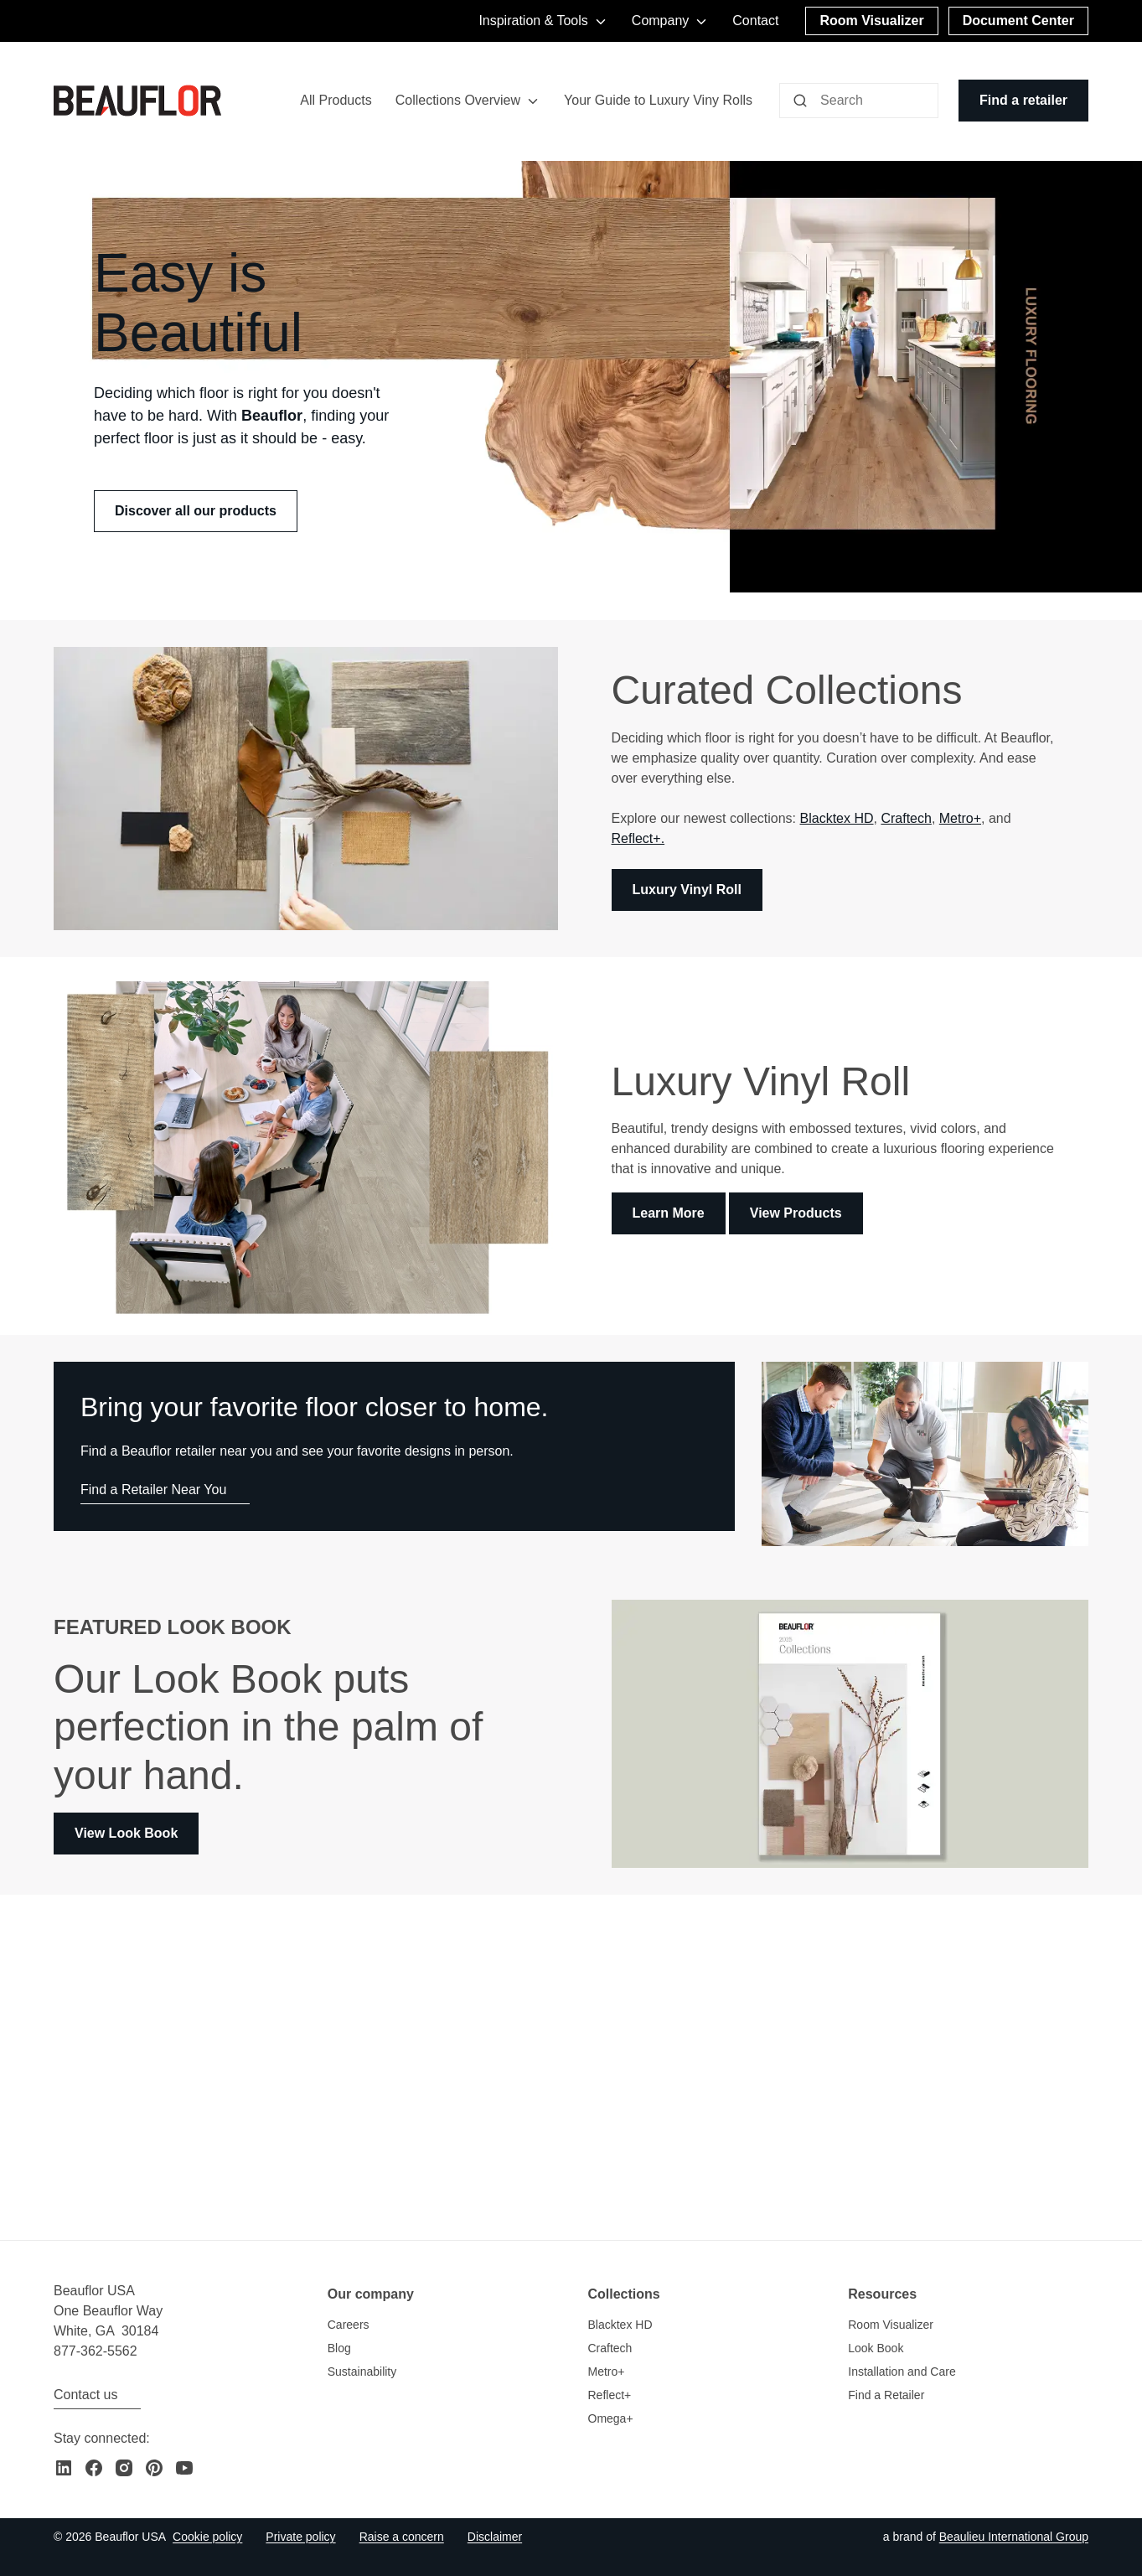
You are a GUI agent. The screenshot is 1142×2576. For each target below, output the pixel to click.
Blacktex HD (837, 818)
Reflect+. (638, 838)
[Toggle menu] (532, 101)
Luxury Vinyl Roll (687, 889)
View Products (796, 1214)
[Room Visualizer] (871, 21)
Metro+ (960, 818)
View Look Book (126, 1833)
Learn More (669, 1214)
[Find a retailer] (1023, 101)
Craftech (906, 818)
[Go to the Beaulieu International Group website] (1013, 2537)
